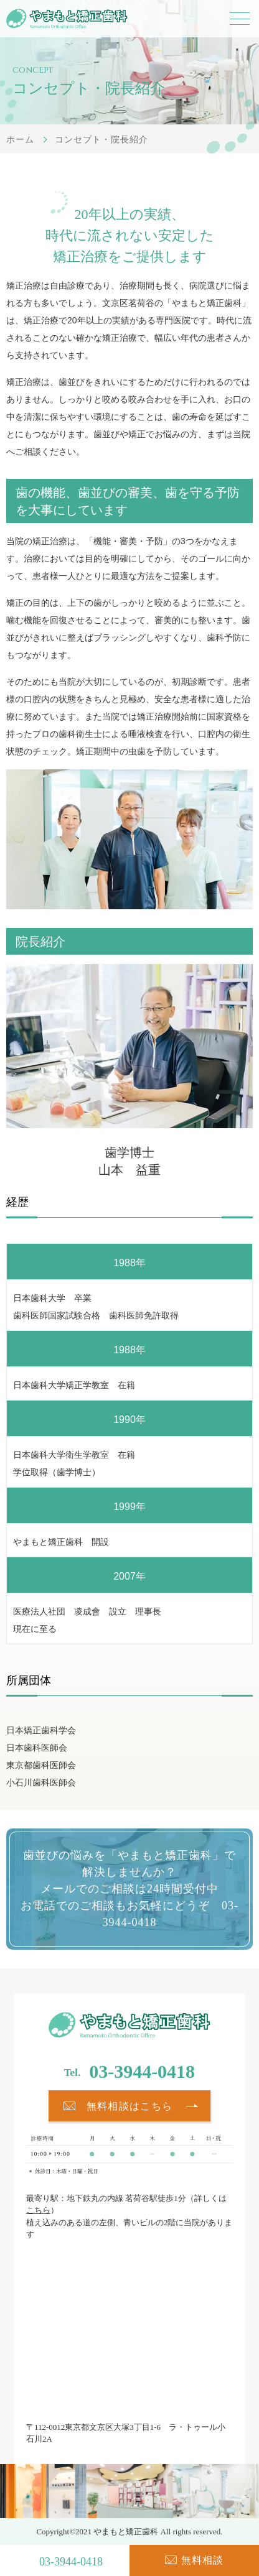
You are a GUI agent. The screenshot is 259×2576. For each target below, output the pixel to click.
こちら (38, 2210)
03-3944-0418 (142, 2071)
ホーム (20, 139)
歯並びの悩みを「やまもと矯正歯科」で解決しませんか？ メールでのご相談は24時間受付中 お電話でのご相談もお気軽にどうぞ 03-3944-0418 (129, 1889)
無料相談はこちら (129, 2106)
